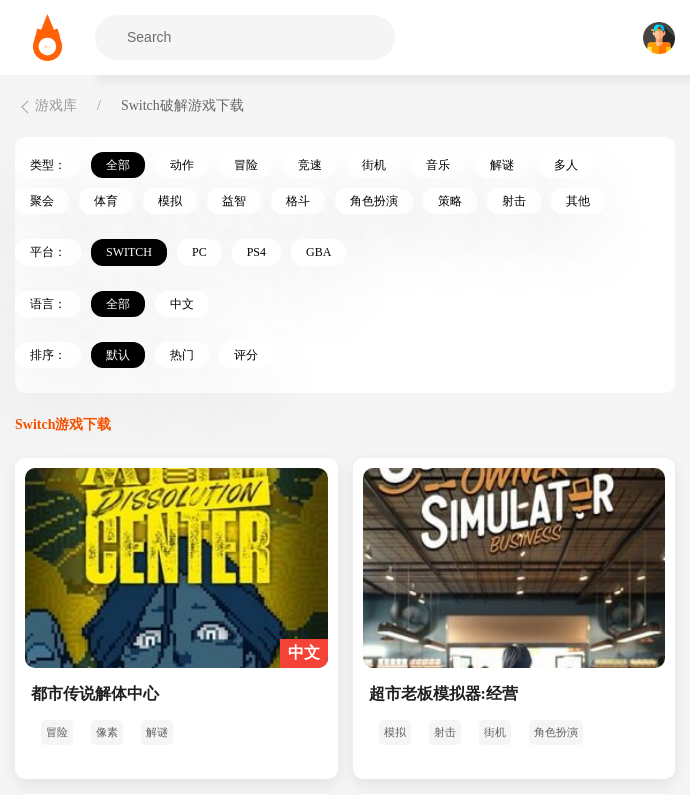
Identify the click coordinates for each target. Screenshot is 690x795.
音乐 (438, 165)
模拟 (170, 201)
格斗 (298, 201)
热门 (182, 355)
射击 (514, 201)
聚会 (42, 201)
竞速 (310, 165)
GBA (318, 252)
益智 (234, 201)
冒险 (246, 165)
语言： (48, 304)
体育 (106, 201)
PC (199, 252)
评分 (246, 355)
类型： (48, 165)
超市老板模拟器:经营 (443, 693)
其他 (578, 201)
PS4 (256, 252)
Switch (129, 252)
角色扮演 (374, 201)
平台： (48, 252)
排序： (48, 355)
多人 (566, 165)
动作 (182, 165)
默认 (118, 355)
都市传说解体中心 (95, 693)
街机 (374, 165)
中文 (182, 304)
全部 (118, 165)
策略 (450, 201)
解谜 (502, 165)
